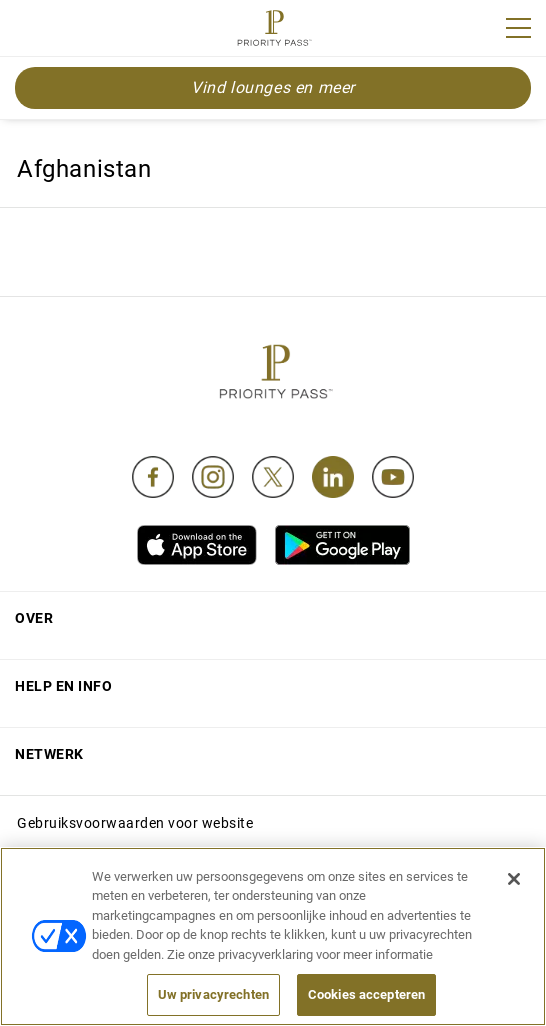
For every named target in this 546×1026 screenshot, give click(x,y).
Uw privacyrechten (213, 994)
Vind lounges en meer (273, 87)
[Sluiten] (514, 879)
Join (28, 31)
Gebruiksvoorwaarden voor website (135, 823)
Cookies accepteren (366, 994)
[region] (273, 936)
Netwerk (49, 754)
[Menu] (518, 28)
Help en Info (63, 686)
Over (34, 618)
